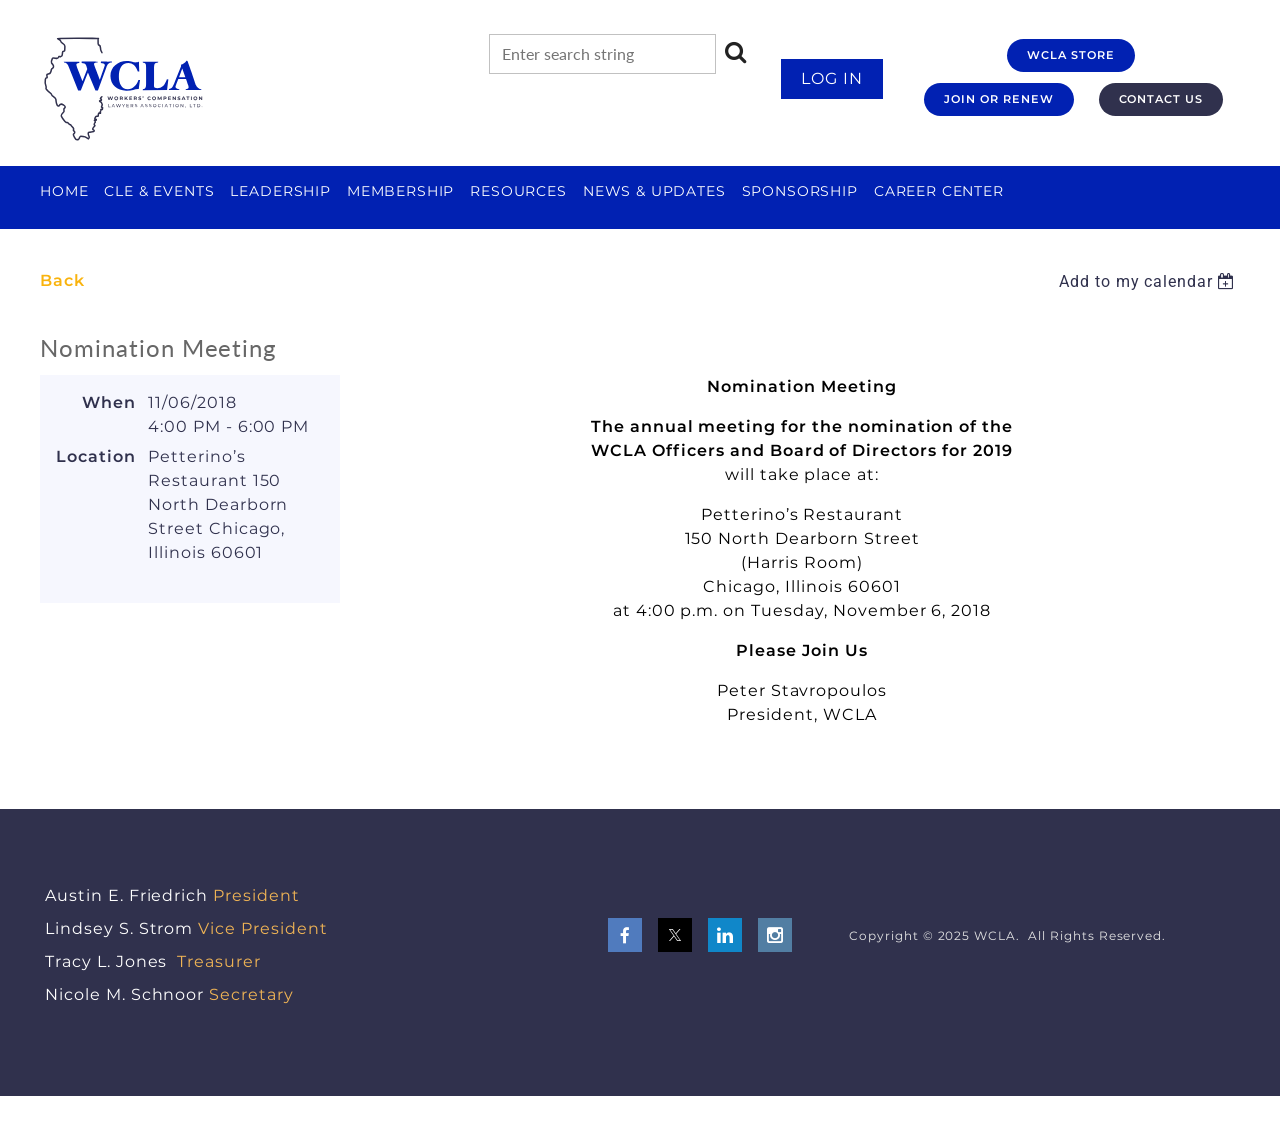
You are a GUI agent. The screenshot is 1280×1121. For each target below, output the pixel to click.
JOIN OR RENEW (998, 99)
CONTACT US (1161, 99)
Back (62, 280)
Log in (832, 78)
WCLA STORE (1071, 55)
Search (736, 52)
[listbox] (1149, 281)
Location (96, 456)
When (109, 402)
